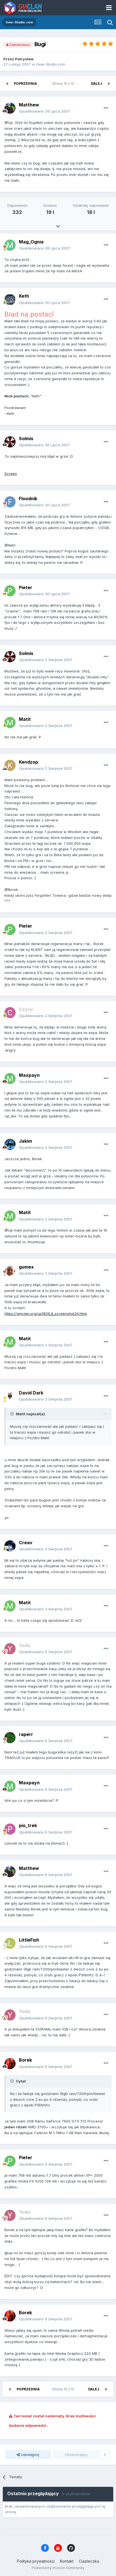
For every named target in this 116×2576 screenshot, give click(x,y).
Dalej (96, 83)
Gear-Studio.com (50, 64)
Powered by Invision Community (58, 2568)
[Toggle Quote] (12, 1414)
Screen (10, 473)
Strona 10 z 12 (64, 83)
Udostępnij (28, 2454)
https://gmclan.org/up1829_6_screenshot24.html (45, 1313)
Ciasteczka (89, 2561)
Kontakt (67, 2561)
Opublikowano (44, 111)
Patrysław (24, 59)
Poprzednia (25, 83)
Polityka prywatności (36, 2561)
